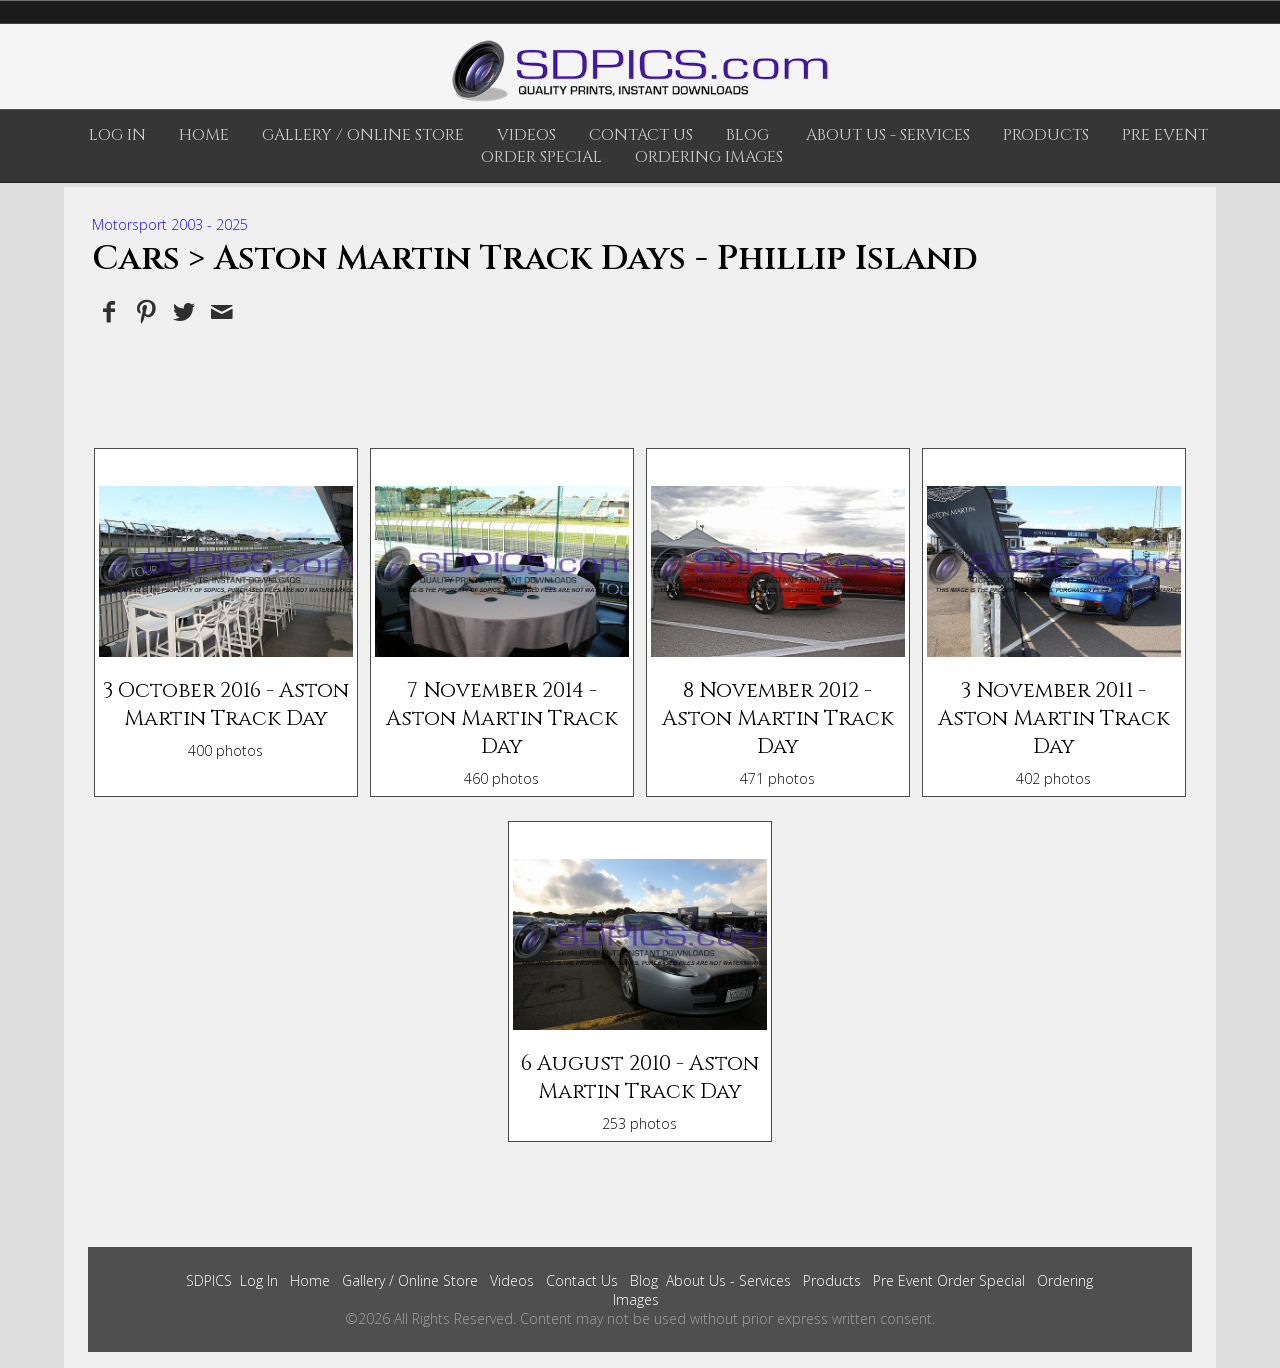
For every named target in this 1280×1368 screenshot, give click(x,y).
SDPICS (209, 1280)
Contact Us (641, 135)
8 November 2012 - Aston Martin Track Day (778, 719)
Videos (526, 135)
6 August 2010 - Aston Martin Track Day (640, 1078)
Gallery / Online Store (363, 135)
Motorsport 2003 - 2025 (170, 224)
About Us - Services (888, 135)
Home (204, 135)
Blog (747, 135)
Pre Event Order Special (949, 1280)
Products (1046, 135)
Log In (117, 135)
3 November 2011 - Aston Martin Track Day (1054, 719)
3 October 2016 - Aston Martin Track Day (226, 705)
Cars (136, 259)
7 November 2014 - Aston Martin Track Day (502, 719)
